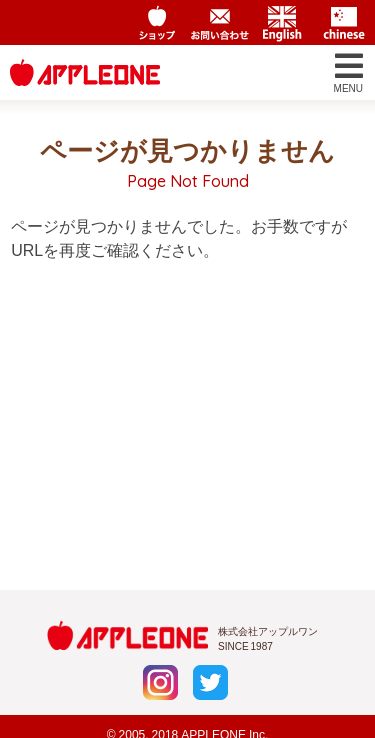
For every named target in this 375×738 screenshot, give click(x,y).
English (282, 23)
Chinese (344, 23)
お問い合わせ (220, 23)
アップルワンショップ (158, 23)
